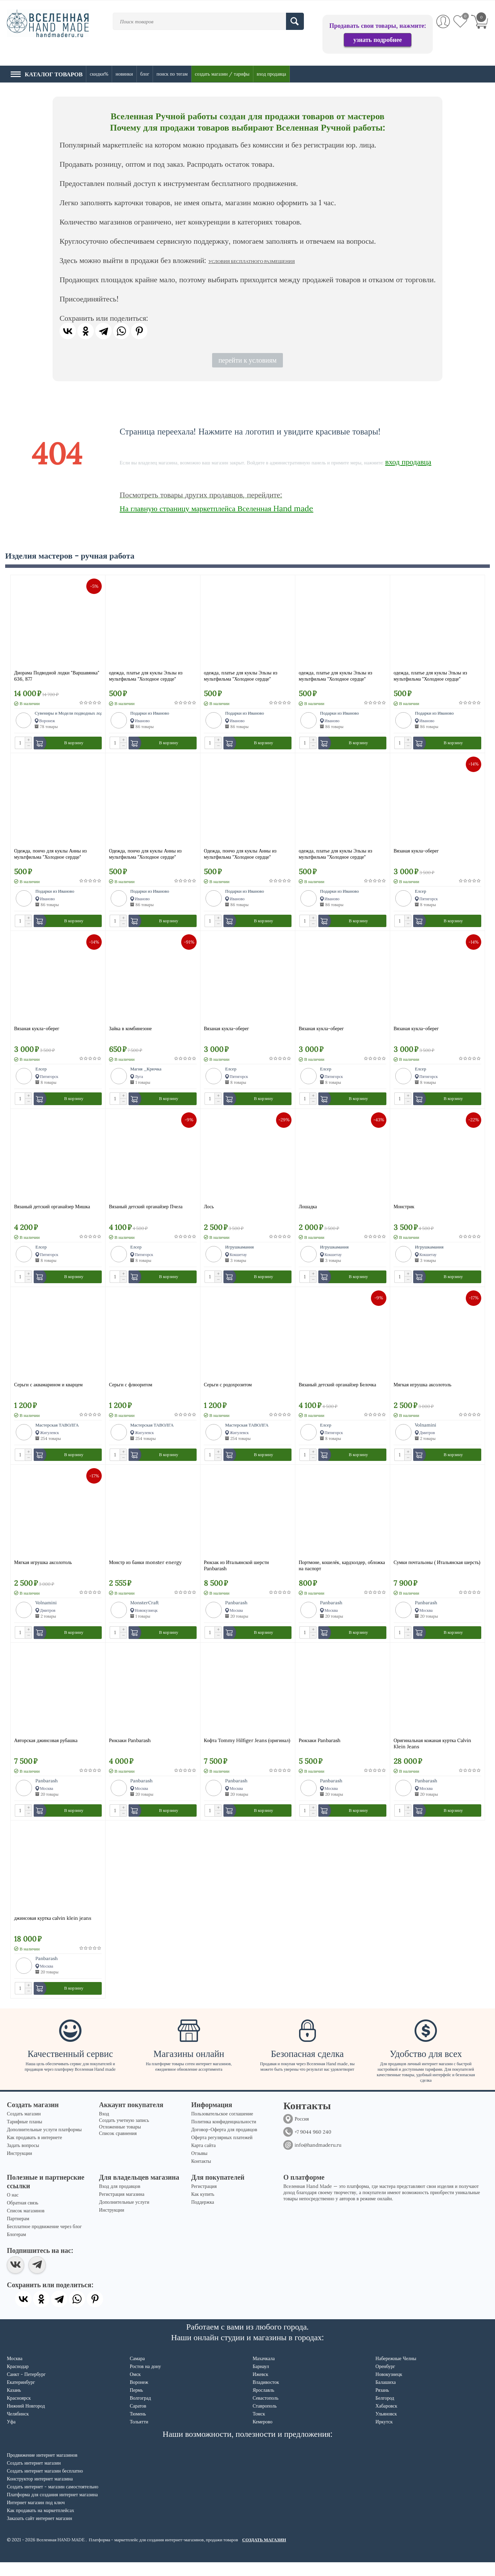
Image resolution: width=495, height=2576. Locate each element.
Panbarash (236, 1611)
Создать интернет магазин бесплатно (45, 2484)
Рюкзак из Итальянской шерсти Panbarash (236, 1574)
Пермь (136, 2404)
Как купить (202, 2208)
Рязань (382, 2404)
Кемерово (263, 2435)
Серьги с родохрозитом (228, 1391)
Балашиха (385, 2396)
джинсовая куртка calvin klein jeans (52, 1930)
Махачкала (264, 2372)
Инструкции (19, 2167)
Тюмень (138, 2427)
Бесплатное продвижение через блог (44, 2240)
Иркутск (384, 2435)
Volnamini (425, 1432)
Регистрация (204, 2200)
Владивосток (266, 2396)
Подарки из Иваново (149, 713)
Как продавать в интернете (34, 2151)
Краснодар (18, 2380)
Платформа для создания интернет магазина (52, 2508)
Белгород (384, 2412)
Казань (14, 2404)
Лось (209, 1212)
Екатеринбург (21, 2396)
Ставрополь (265, 2420)
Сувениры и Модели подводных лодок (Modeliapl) (83, 713)
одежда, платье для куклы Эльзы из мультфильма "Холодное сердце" (146, 676)
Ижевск (260, 2388)
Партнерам (18, 2232)
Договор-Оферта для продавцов (224, 2143)
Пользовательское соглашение (222, 2127)
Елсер (420, 893)
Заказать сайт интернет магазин (39, 2532)
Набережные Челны (395, 2372)
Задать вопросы (23, 2159)
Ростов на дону (145, 2380)
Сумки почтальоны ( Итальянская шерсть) (437, 1571)
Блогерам (16, 2248)
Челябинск (18, 2427)
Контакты (201, 2175)
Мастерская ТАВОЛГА (57, 1432)
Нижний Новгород (26, 2420)
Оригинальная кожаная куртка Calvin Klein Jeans (432, 1754)
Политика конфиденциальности (223, 2135)
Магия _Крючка (145, 1072)
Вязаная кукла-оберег (416, 852)
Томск (259, 2427)
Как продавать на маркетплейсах (40, 2524)
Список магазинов (25, 2224)
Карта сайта (203, 2159)
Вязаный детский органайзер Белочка (337, 1391)
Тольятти (139, 2435)
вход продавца (408, 461)
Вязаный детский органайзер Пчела (146, 1212)
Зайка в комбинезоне (130, 1032)
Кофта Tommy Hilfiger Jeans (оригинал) (247, 1751)
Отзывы (199, 2167)
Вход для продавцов (119, 2200)
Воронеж (139, 2396)
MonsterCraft (144, 1611)
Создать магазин (24, 2127)
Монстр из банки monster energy (145, 1571)
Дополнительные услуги (124, 2216)
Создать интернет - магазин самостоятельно (52, 2500)
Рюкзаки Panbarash (130, 1751)
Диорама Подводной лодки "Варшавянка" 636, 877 (56, 676)
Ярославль (263, 2404)
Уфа (11, 2435)
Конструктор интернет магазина (40, 2492)
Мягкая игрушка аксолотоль (422, 1391)
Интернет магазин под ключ (36, 2516)
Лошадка (308, 1212)
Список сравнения (118, 2147)
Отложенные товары (120, 2140)
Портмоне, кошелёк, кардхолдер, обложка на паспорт (342, 1574)
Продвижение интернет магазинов (42, 2469)
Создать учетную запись (124, 2134)
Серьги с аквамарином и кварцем (48, 1391)
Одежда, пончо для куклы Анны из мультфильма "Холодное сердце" (50, 855)
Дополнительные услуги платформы (44, 2143)
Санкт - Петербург (26, 2388)
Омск (135, 2388)
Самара (137, 2372)
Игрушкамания (239, 1252)
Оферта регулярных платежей (221, 2151)
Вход (104, 2127)
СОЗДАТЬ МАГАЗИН (264, 2553)
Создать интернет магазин (34, 2477)
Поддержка (202, 2216)
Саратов (138, 2420)
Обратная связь (22, 2216)
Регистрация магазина (121, 2208)
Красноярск (19, 2412)
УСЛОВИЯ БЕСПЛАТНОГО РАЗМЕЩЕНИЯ (251, 261)
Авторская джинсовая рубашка (45, 1751)
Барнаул (261, 2380)
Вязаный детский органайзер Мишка (52, 1212)
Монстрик (404, 1212)
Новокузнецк (388, 2388)
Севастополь (265, 2412)
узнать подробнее (377, 40)
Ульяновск (386, 2427)
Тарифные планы (24, 2135)
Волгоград (140, 2412)
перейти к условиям (247, 360)
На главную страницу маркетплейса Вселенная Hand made (216, 508)
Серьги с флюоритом (130, 1391)
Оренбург (385, 2380)
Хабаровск (386, 2420)
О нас (13, 2208)
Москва (14, 2372)
